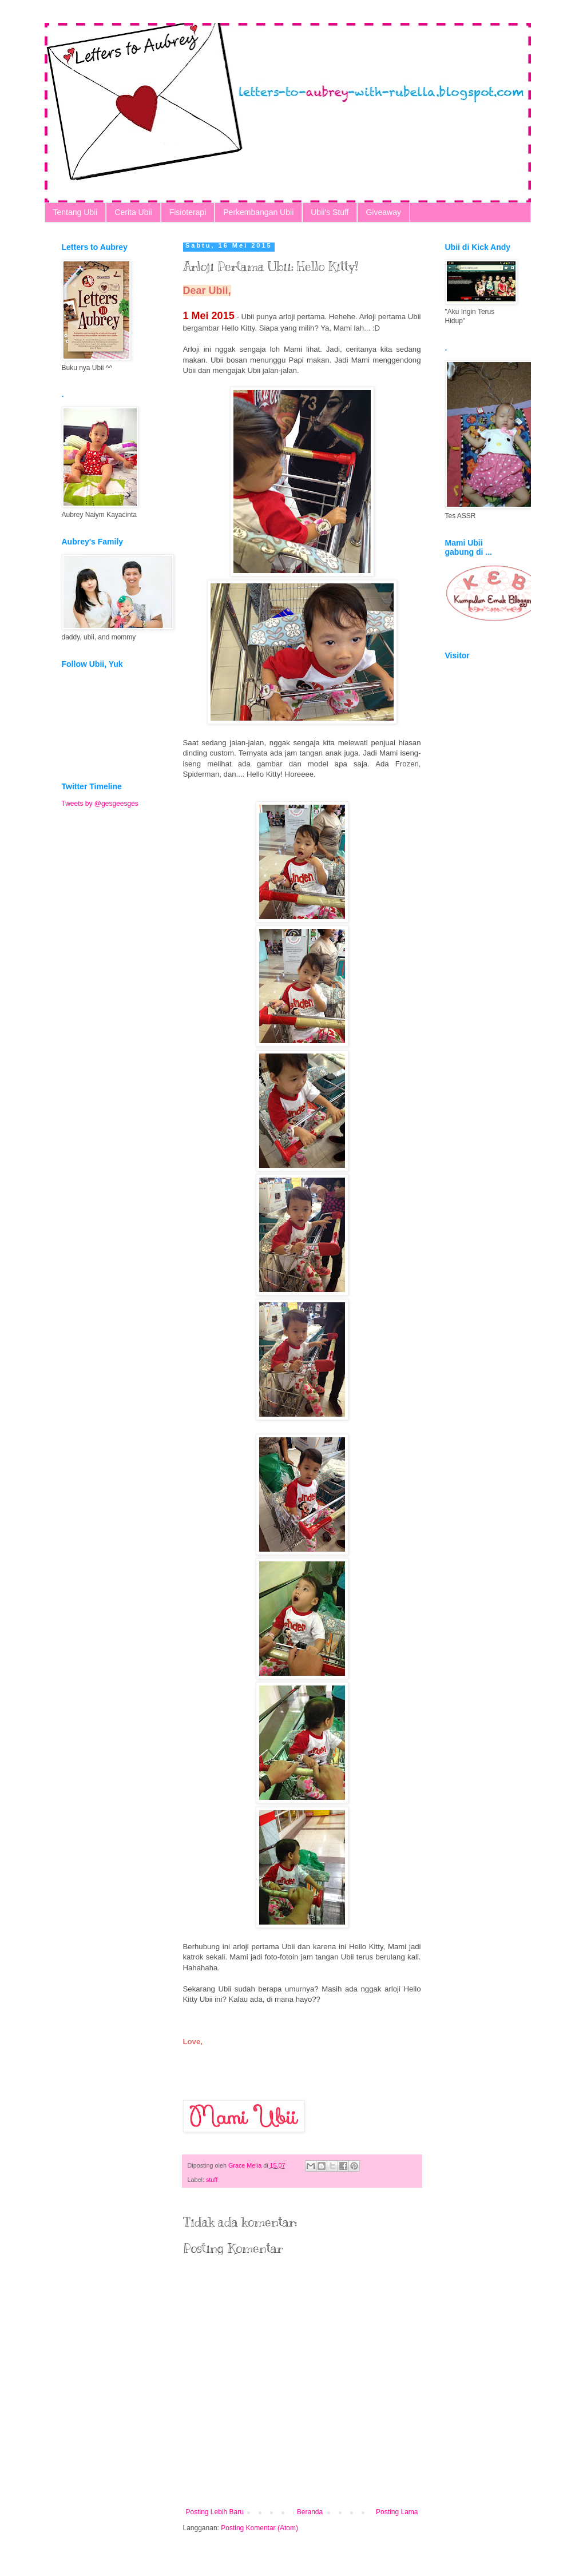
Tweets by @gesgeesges (100, 804)
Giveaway (383, 212)
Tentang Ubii (75, 212)
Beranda (310, 2512)
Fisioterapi (188, 212)
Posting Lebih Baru (215, 2512)
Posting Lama (397, 2512)
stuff (211, 2179)
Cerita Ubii (133, 212)
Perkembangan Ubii (258, 212)
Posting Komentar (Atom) (259, 2528)
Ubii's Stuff (329, 212)
